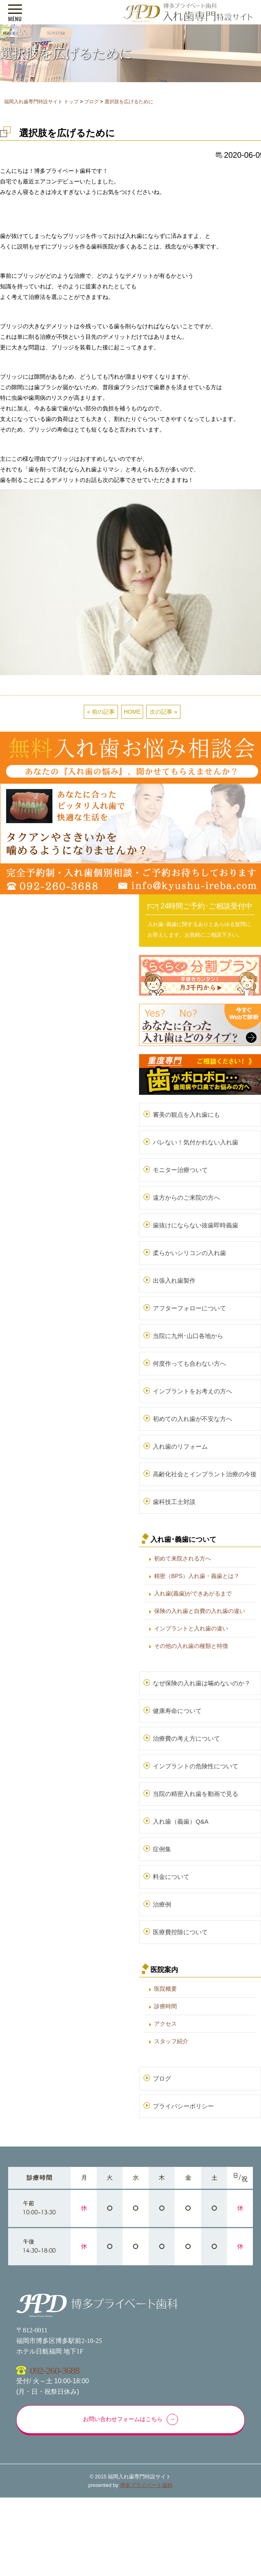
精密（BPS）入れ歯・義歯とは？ (196, 1576)
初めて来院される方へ (182, 1558)
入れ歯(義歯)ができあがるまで (193, 1593)
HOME (132, 711)
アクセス (165, 2023)
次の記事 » (163, 711)
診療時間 (165, 2006)
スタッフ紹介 (171, 2041)
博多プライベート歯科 (146, 2485)
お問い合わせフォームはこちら (123, 2419)
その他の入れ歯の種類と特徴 (191, 1646)
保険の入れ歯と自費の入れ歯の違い (199, 1611)
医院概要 (165, 1988)
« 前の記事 (101, 711)
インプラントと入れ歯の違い (191, 1628)
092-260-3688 (55, 2370)
